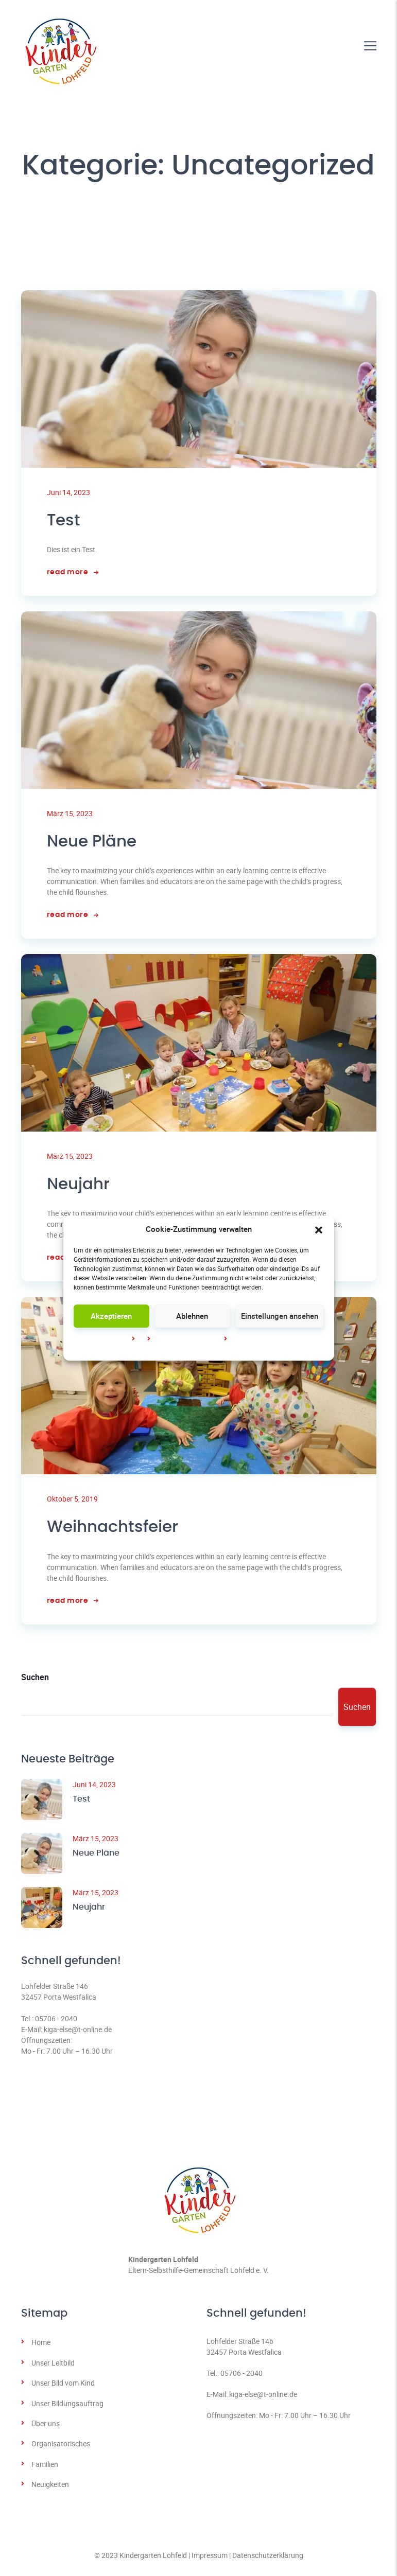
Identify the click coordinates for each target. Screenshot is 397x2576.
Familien (44, 2467)
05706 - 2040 (56, 2021)
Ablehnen (192, 1316)
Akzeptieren (111, 1316)
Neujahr (79, 1186)
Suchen (35, 1679)
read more (72, 573)
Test (64, 521)
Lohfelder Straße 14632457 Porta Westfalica (58, 1994)
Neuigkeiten (50, 2487)
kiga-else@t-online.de (78, 2032)
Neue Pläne (94, 843)
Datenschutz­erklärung (188, 1339)
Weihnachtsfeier (115, 1530)
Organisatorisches (60, 2446)
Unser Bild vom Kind (63, 2386)
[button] (319, 1229)
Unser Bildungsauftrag (67, 2406)
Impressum (250, 1339)
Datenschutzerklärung (267, 2558)
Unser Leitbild (53, 2366)
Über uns (45, 2426)
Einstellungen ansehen (279, 1316)
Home (40, 2345)
